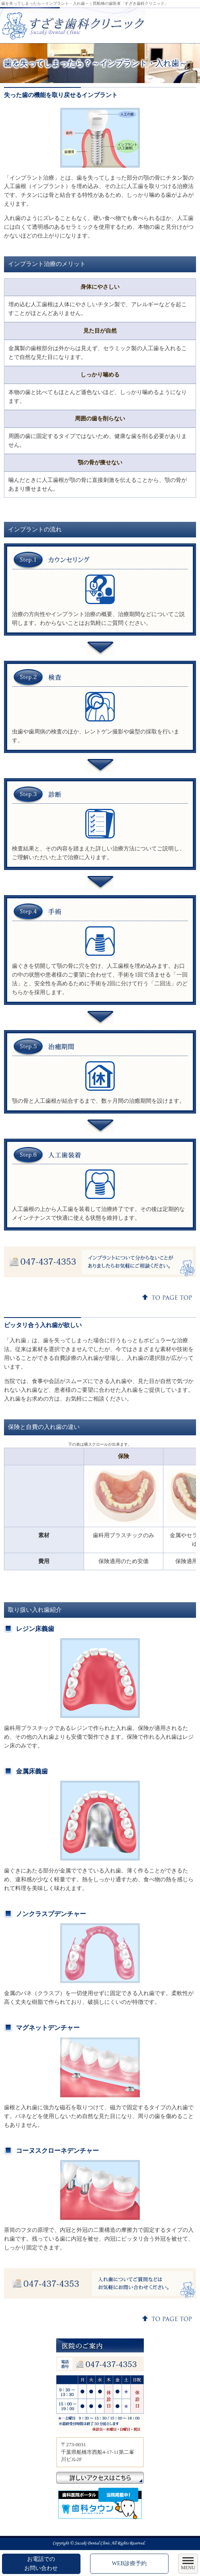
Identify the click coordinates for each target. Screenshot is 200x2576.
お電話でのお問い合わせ (41, 2563)
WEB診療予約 (129, 2563)
